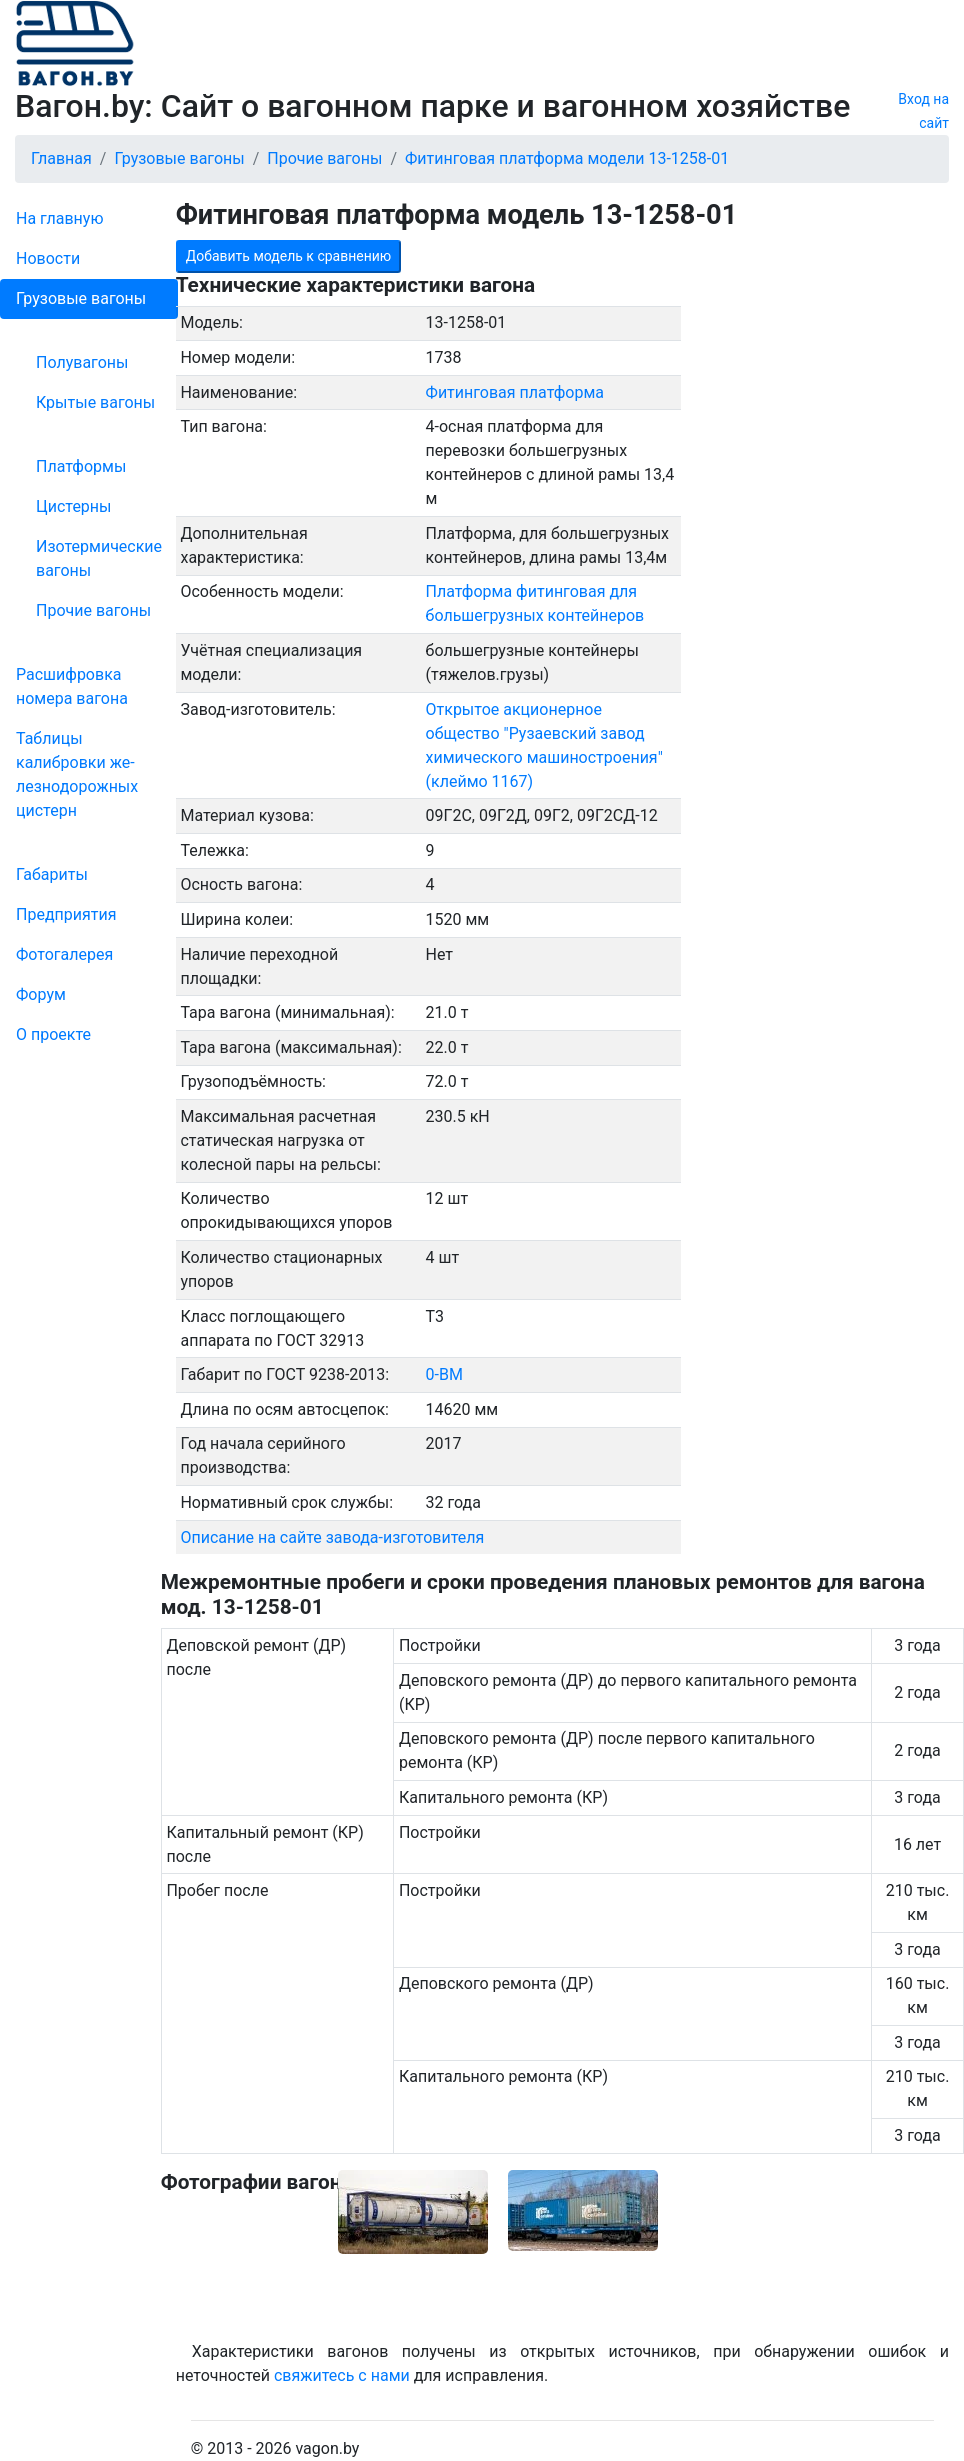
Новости (48, 258)
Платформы (81, 466)
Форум (41, 994)
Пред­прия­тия (66, 914)
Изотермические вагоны (99, 558)
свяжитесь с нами (342, 2375)
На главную (59, 218)
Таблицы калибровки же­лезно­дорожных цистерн (77, 774)
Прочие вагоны (93, 610)
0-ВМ (444, 1374)
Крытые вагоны (95, 402)
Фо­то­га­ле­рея (64, 954)
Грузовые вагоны (81, 298)
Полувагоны (82, 362)
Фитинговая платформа (515, 392)
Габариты (52, 874)
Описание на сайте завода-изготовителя (332, 1537)
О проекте (53, 1034)
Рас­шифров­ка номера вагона (72, 686)
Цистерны (74, 506)
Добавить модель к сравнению (289, 256)
